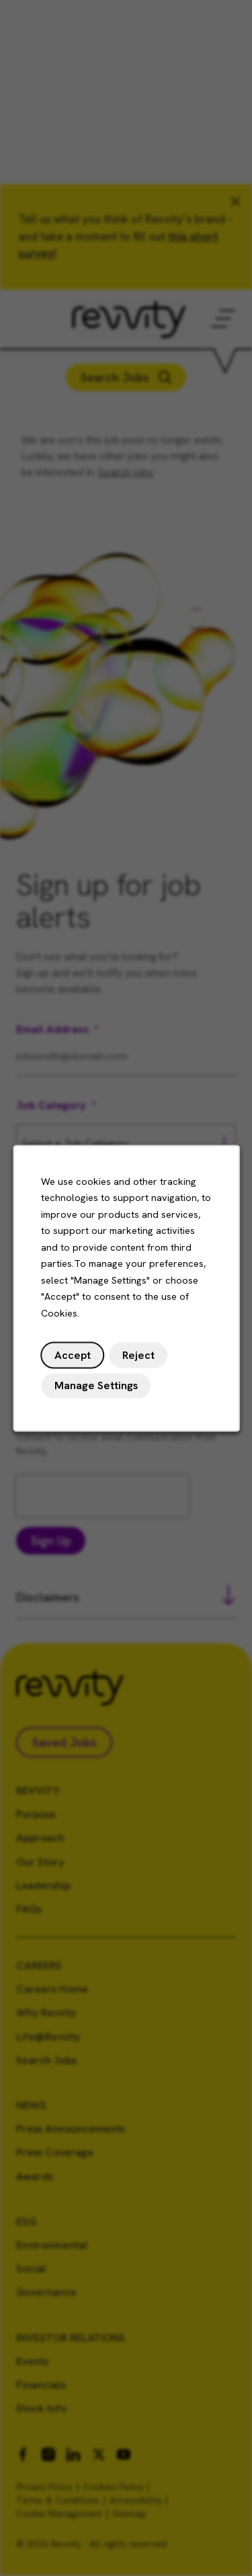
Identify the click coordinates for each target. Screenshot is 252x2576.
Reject (137, 1358)
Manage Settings (96, 1387)
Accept (73, 1358)
